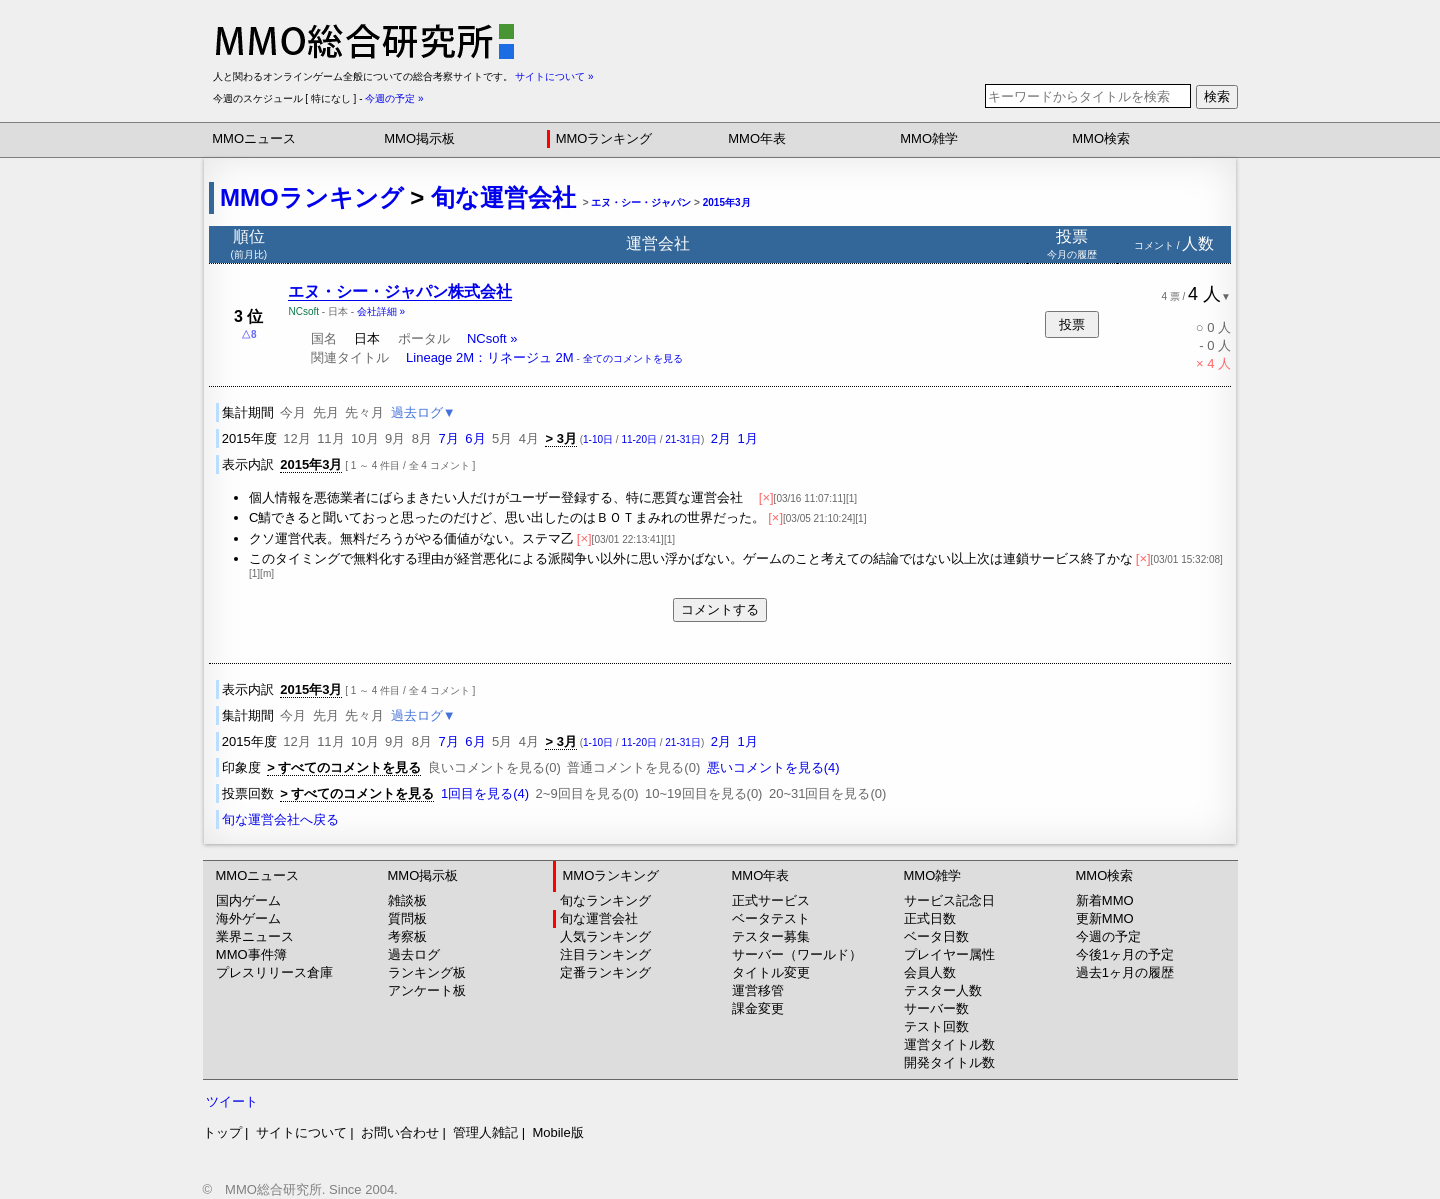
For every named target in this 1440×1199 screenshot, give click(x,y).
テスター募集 (771, 936)
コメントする (720, 609)
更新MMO (1105, 918)
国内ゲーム (248, 900)
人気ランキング (605, 936)
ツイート (232, 1101)
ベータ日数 (936, 936)
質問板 (407, 918)
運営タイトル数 (949, 1044)
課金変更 (758, 1008)
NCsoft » (492, 338)
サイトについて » (554, 76)
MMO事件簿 (251, 954)
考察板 (407, 936)
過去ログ (414, 954)
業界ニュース (255, 936)
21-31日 (683, 439)
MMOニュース (254, 138)
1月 (747, 438)
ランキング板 (427, 972)
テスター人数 (943, 990)
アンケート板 (427, 990)
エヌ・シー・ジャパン (641, 202)
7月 (449, 438)
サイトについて (301, 1132)
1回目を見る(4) (485, 793)
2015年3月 (727, 202)
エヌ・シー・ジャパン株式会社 (400, 291)
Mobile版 (557, 1132)
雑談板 (407, 900)
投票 (1072, 324)
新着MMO (1105, 900)
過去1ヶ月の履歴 (1125, 972)
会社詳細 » (381, 311)
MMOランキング (604, 138)
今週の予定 (1108, 936)
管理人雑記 (485, 1132)
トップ (222, 1132)
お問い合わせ (400, 1132)
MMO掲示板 (419, 138)
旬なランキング (605, 900)
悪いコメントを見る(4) (773, 767)
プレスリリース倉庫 (274, 972)
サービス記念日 (949, 900)
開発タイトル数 (949, 1062)
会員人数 (930, 972)
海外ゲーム (248, 918)
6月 (475, 438)
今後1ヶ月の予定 (1125, 954)
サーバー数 (936, 1008)
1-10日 (598, 439)
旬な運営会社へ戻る (280, 819)
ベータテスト (771, 918)
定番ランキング (605, 972)
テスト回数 (936, 1026)
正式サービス (771, 900)
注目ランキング (605, 954)
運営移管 (758, 990)
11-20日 (639, 439)
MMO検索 (1101, 138)
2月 (721, 438)
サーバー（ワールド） (797, 954)
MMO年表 (757, 138)
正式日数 (930, 918)
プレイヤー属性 (949, 954)
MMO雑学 (929, 138)
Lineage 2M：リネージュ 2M (490, 357)
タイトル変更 (771, 972)
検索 (1217, 96)
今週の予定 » (394, 98)
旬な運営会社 (503, 197)
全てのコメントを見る (633, 358)
